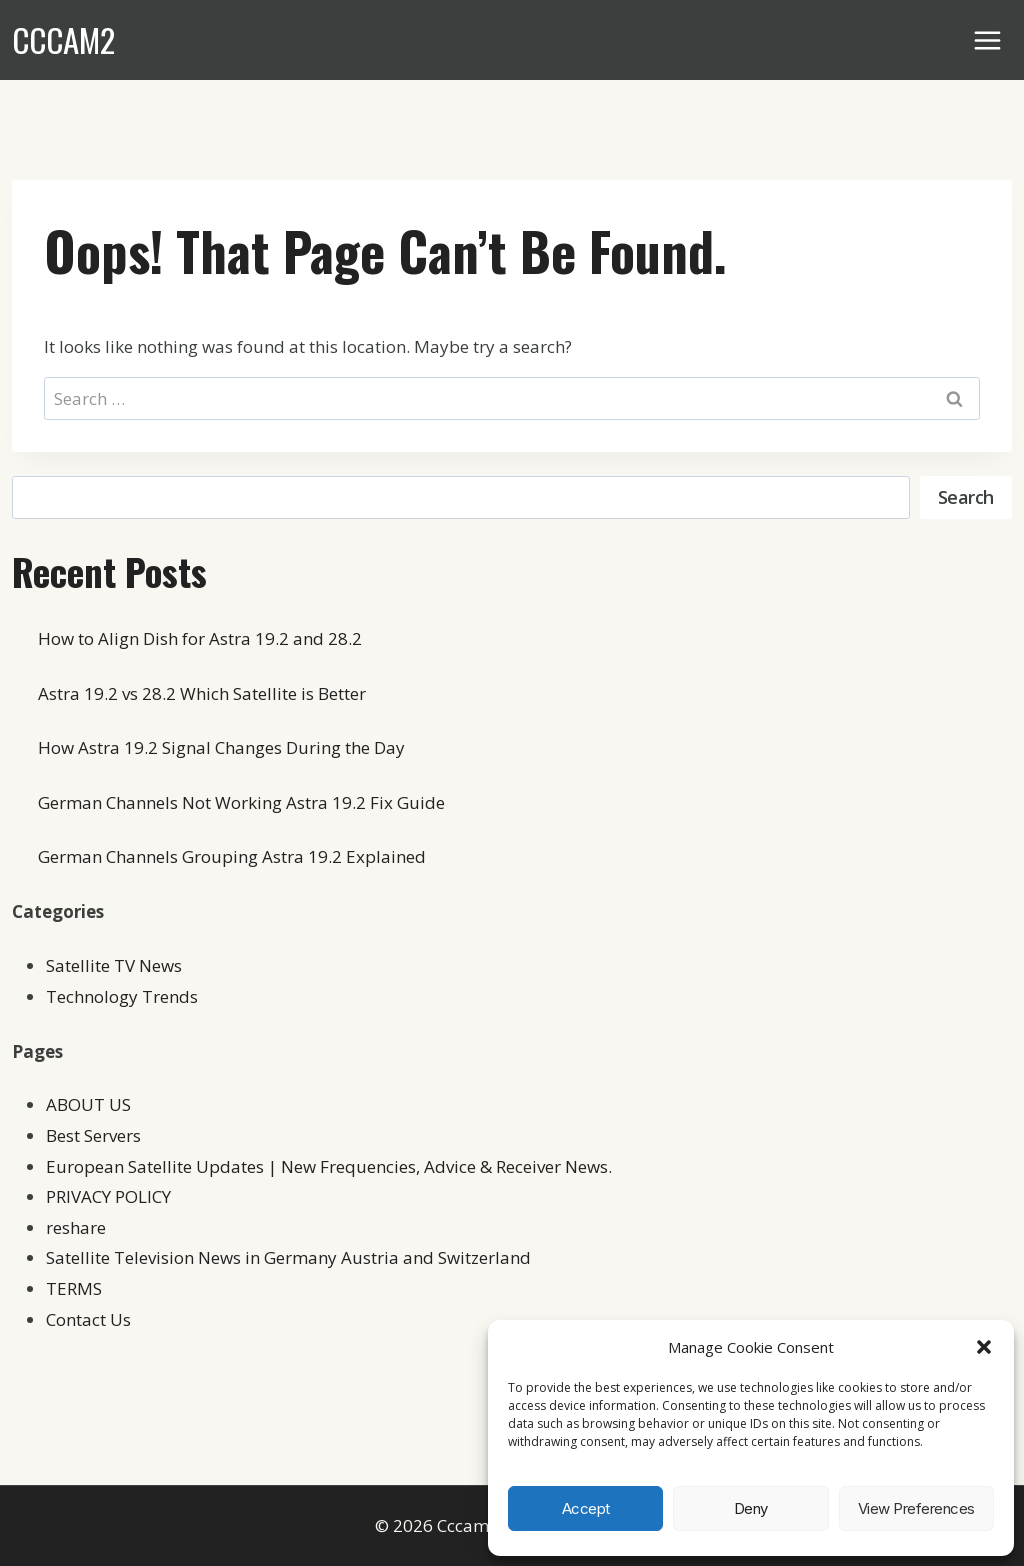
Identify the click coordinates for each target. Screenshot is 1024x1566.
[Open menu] (988, 40)
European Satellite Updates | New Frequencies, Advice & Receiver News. (329, 1166)
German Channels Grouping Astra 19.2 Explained (232, 856)
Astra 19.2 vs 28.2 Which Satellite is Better (202, 693)
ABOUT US (88, 1104)
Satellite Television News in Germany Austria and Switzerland (288, 1257)
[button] (984, 1347)
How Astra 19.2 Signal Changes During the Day (221, 747)
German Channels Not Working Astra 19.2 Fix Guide (241, 802)
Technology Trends (122, 996)
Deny (751, 1508)
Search (966, 497)
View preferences (916, 1508)
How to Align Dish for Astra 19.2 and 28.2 (200, 638)
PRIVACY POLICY (108, 1196)
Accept (586, 1508)
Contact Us (88, 1319)
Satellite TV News (114, 965)
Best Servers (93, 1135)
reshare (76, 1227)
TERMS (74, 1288)
